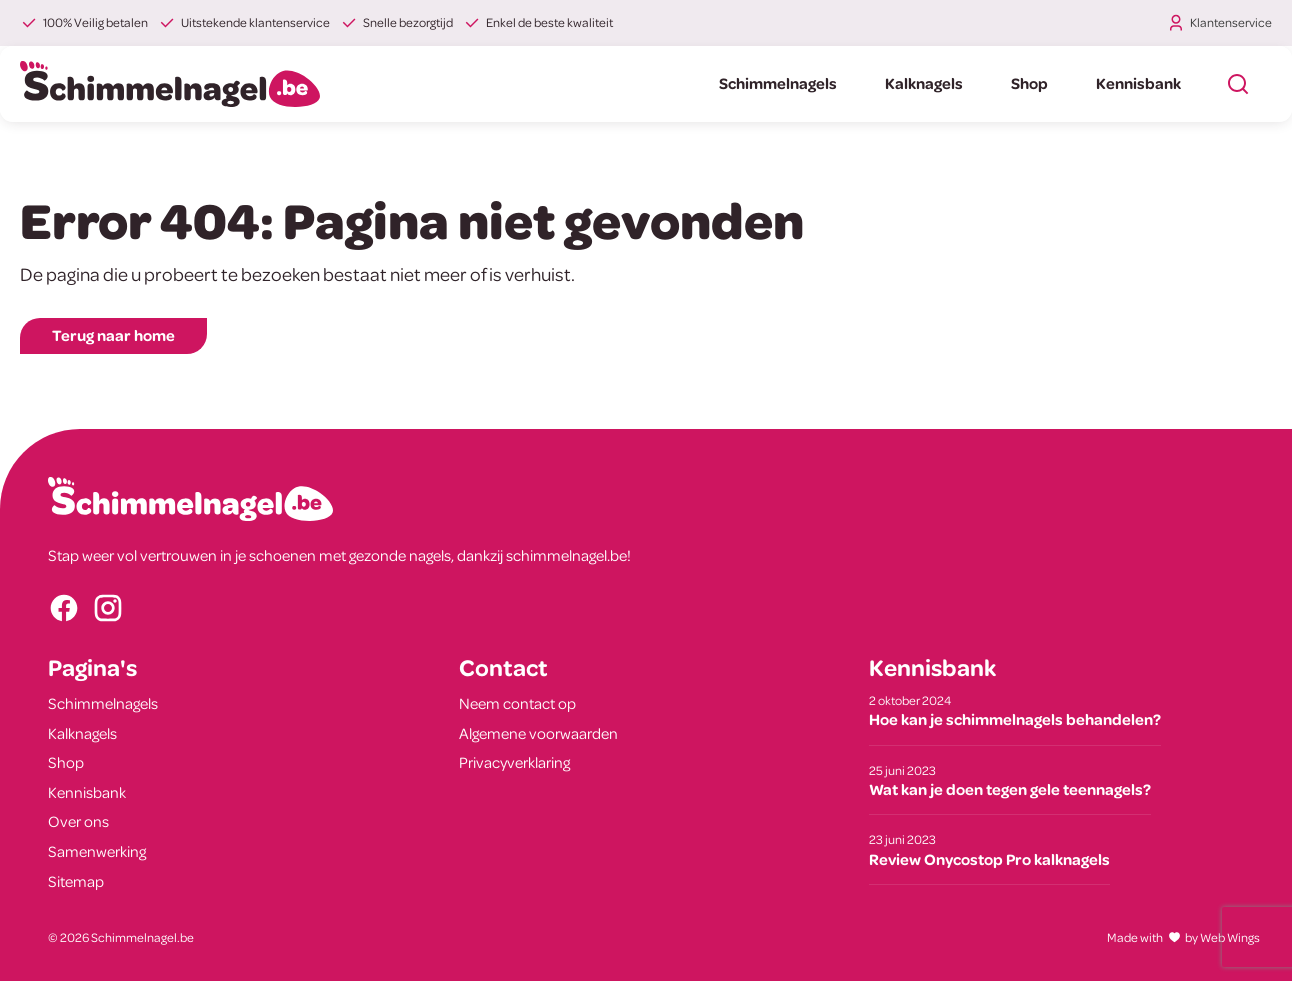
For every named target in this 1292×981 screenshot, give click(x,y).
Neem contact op (517, 703)
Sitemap (76, 881)
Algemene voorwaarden (538, 733)
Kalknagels (924, 83)
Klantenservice (1231, 22)
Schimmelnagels (778, 83)
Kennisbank (1138, 83)
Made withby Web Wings (1183, 937)
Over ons (78, 821)
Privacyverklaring (514, 762)
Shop (1029, 83)
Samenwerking (97, 851)
